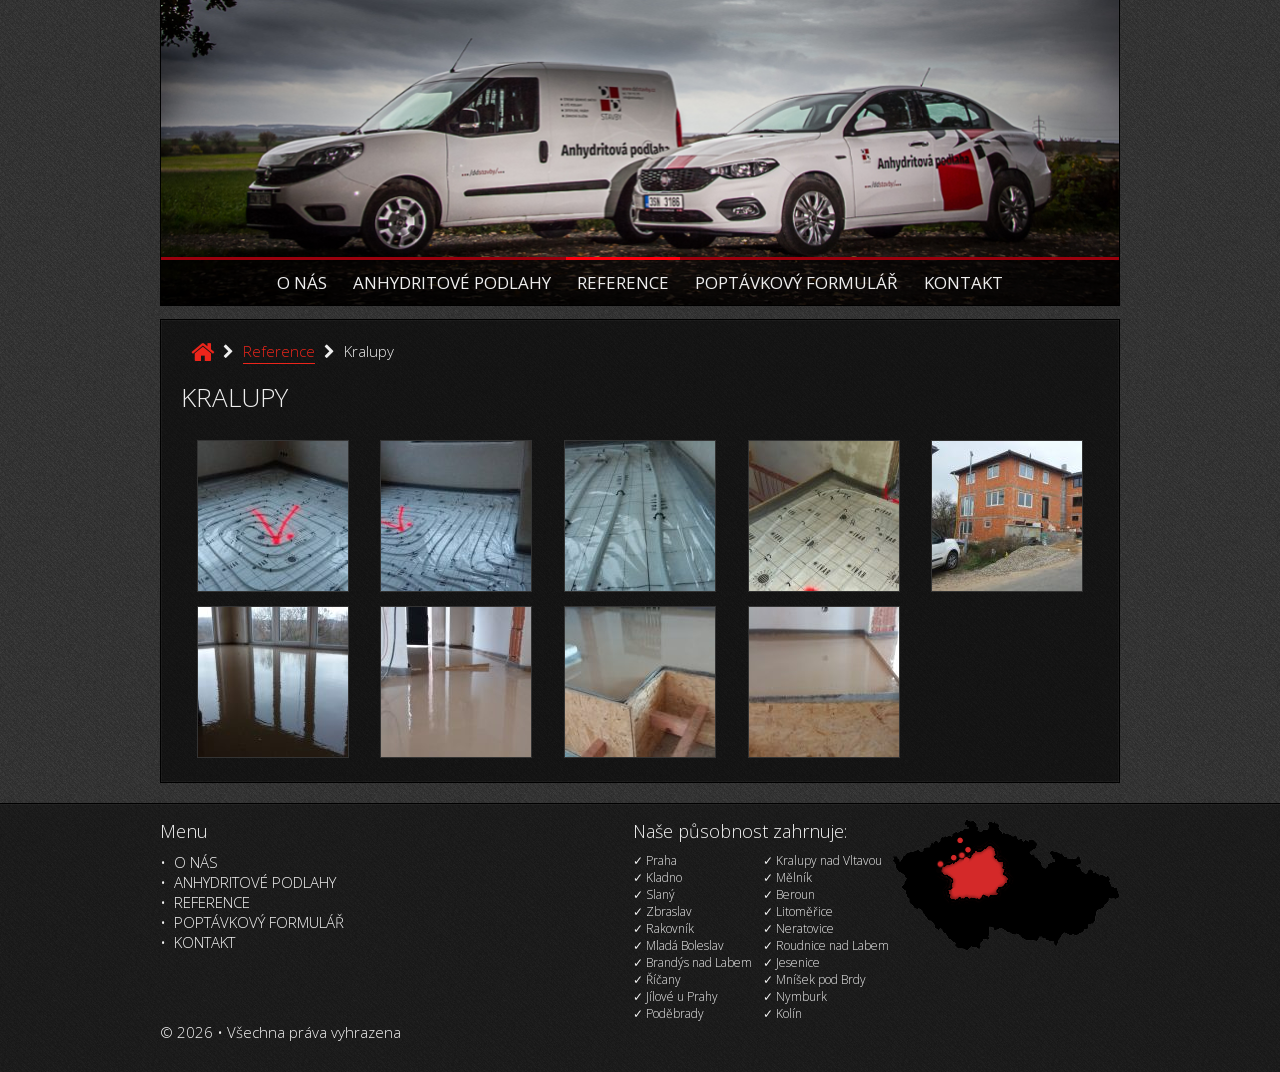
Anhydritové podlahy (452, 282)
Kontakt (963, 282)
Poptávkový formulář (796, 282)
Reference (623, 282)
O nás (302, 282)
